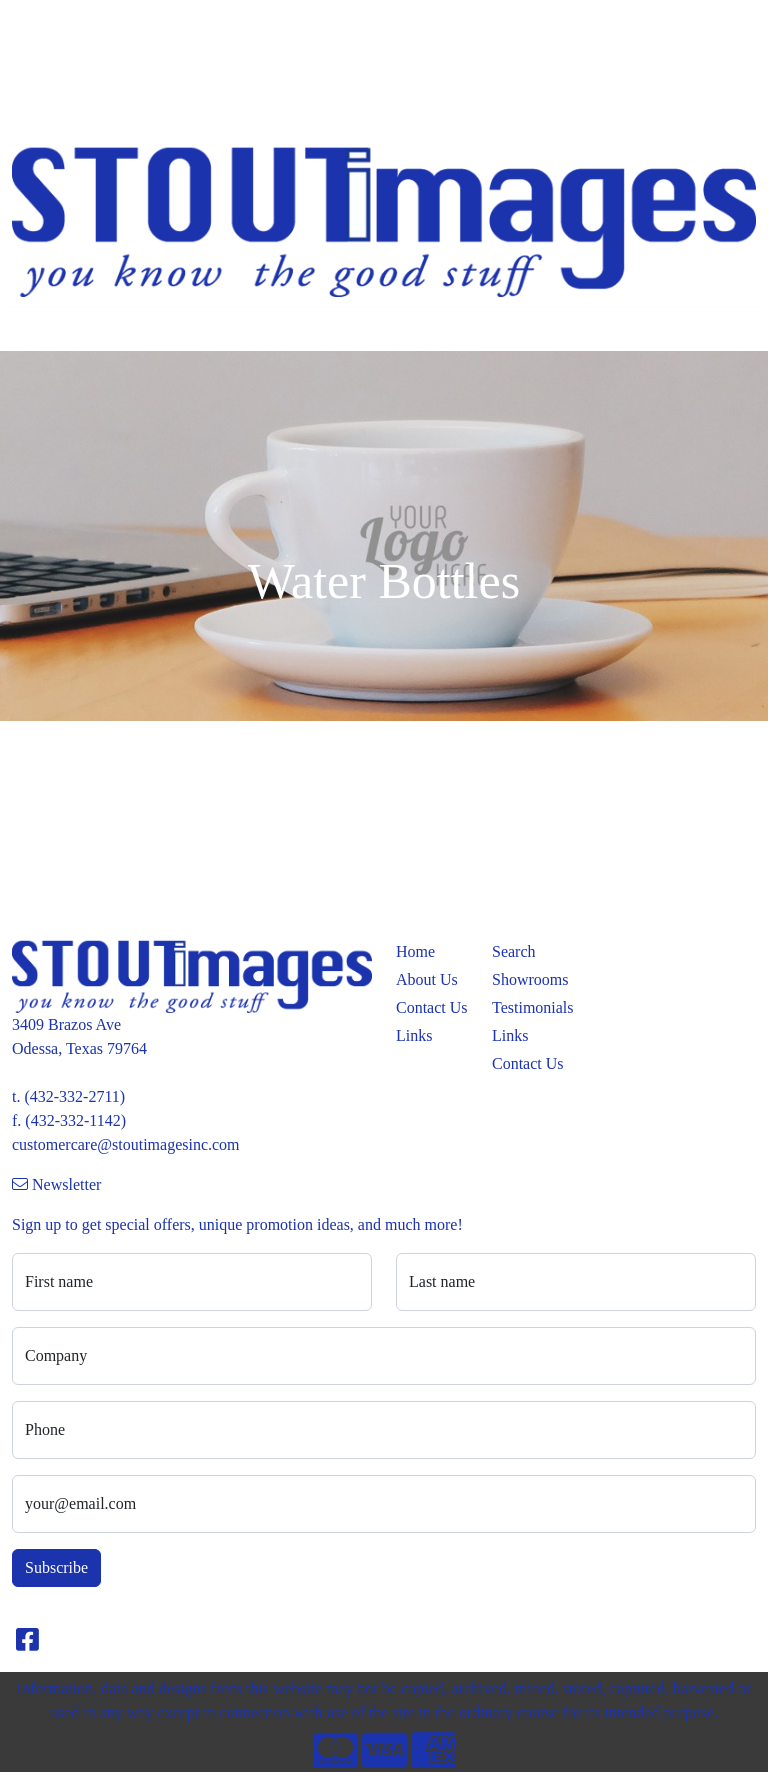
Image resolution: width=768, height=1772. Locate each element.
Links (414, 1035)
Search (498, 21)
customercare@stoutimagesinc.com (126, 1144)
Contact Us (432, 1007)
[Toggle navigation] (31, 329)
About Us (427, 979)
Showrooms (528, 979)
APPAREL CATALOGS (96, 65)
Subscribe (56, 1567)
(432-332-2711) (74, 1096)
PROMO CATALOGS (90, 109)
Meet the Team (119, 21)
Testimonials (528, 1007)
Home (38, 21)
